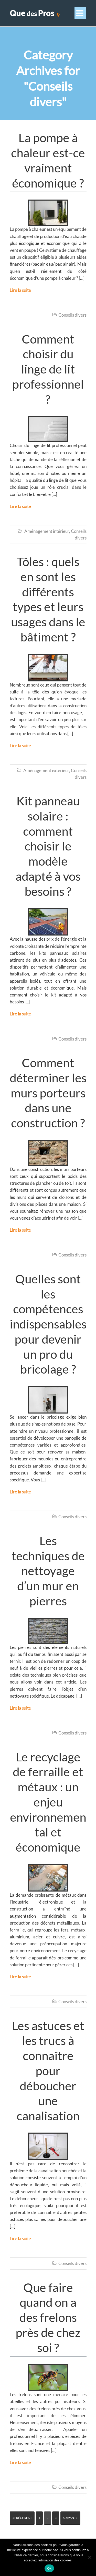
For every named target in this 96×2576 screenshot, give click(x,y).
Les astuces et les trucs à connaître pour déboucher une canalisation (48, 2070)
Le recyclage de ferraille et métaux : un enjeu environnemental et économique (48, 1802)
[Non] (89, 2557)
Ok (49, 2568)
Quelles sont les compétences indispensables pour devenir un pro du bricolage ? (48, 1324)
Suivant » (70, 2518)
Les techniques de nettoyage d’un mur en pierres (48, 1570)
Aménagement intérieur (46, 531)
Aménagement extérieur (46, 770)
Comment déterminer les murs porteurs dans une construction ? (48, 1092)
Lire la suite (20, 290)
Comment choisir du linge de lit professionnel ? (48, 369)
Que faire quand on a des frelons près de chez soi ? (48, 2317)
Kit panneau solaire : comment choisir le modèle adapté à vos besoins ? (48, 846)
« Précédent (22, 2518)
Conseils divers (72, 315)
